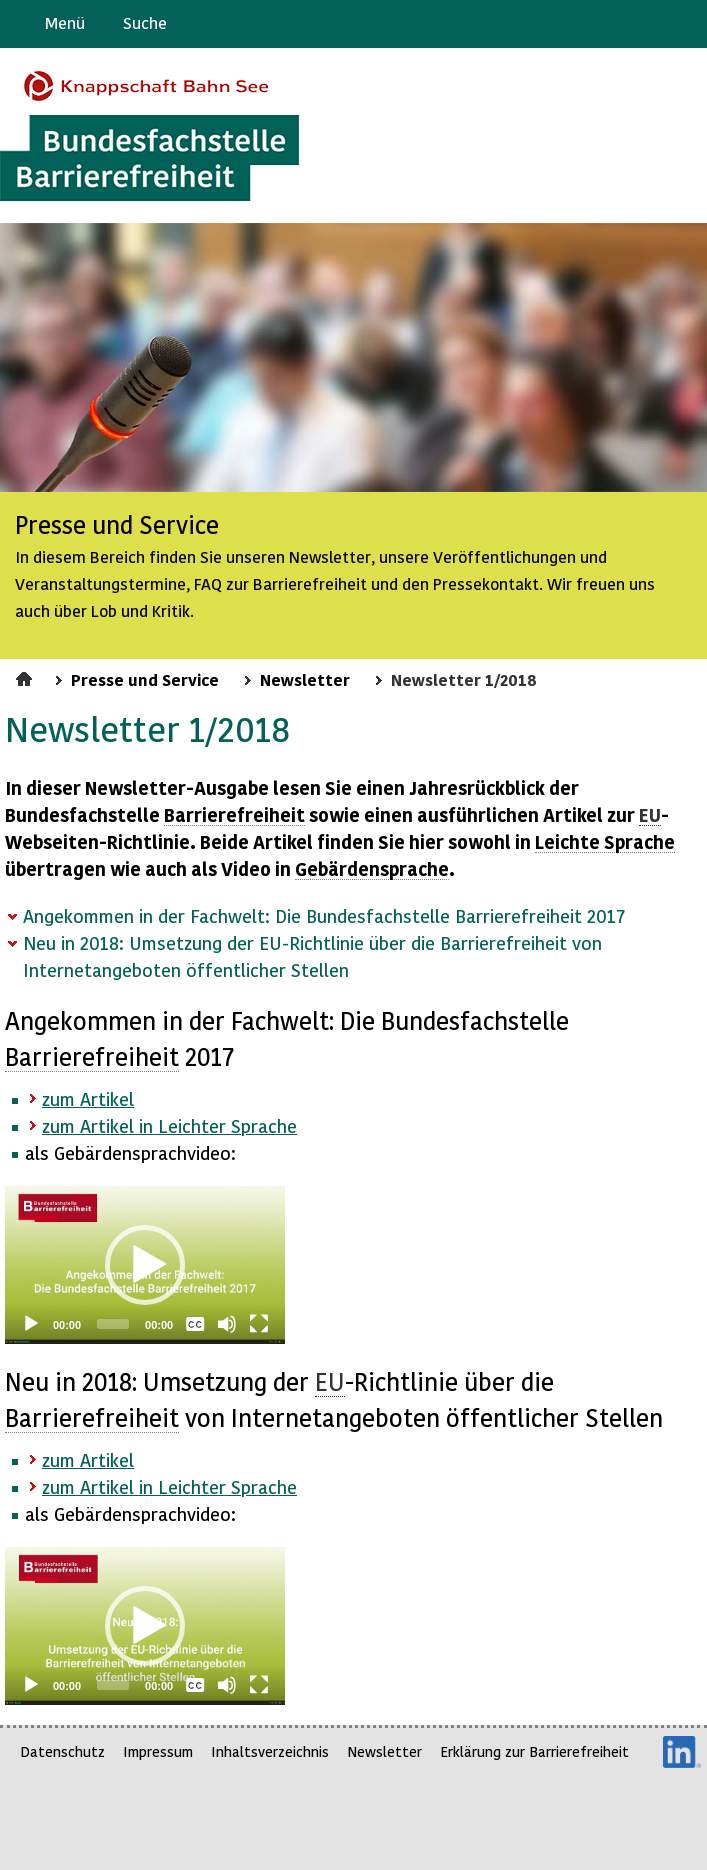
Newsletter (305, 679)
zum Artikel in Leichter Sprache (169, 1125)
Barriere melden (608, 24)
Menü (65, 22)
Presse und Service (145, 679)
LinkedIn (682, 1752)
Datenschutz (62, 1751)
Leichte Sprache (683, 24)
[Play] (31, 1324)
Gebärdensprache (646, 24)
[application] (145, 1265)
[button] (145, 1265)
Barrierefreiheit (234, 814)
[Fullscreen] (259, 1324)
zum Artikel (88, 1098)
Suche (145, 22)
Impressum (158, 1751)
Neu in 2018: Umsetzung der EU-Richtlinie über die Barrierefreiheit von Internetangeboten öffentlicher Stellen (312, 956)
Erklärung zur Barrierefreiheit (534, 1751)
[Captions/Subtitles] (195, 1324)
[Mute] (227, 1324)
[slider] (113, 1324)
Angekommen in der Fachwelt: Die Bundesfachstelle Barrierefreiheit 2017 (324, 915)
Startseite (26, 676)
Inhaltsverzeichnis (270, 1751)
